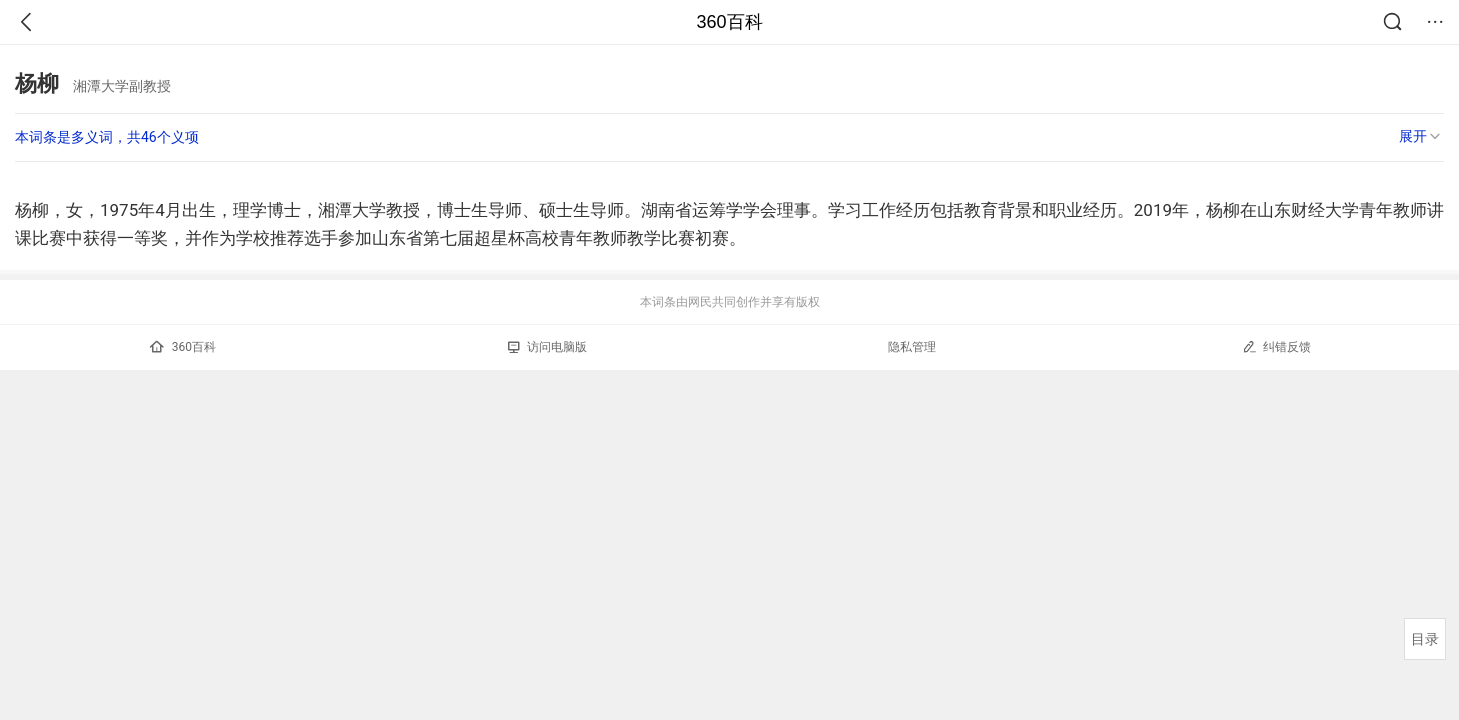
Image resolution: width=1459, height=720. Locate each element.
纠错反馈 (1276, 346)
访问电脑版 (547, 347)
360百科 (729, 22)
